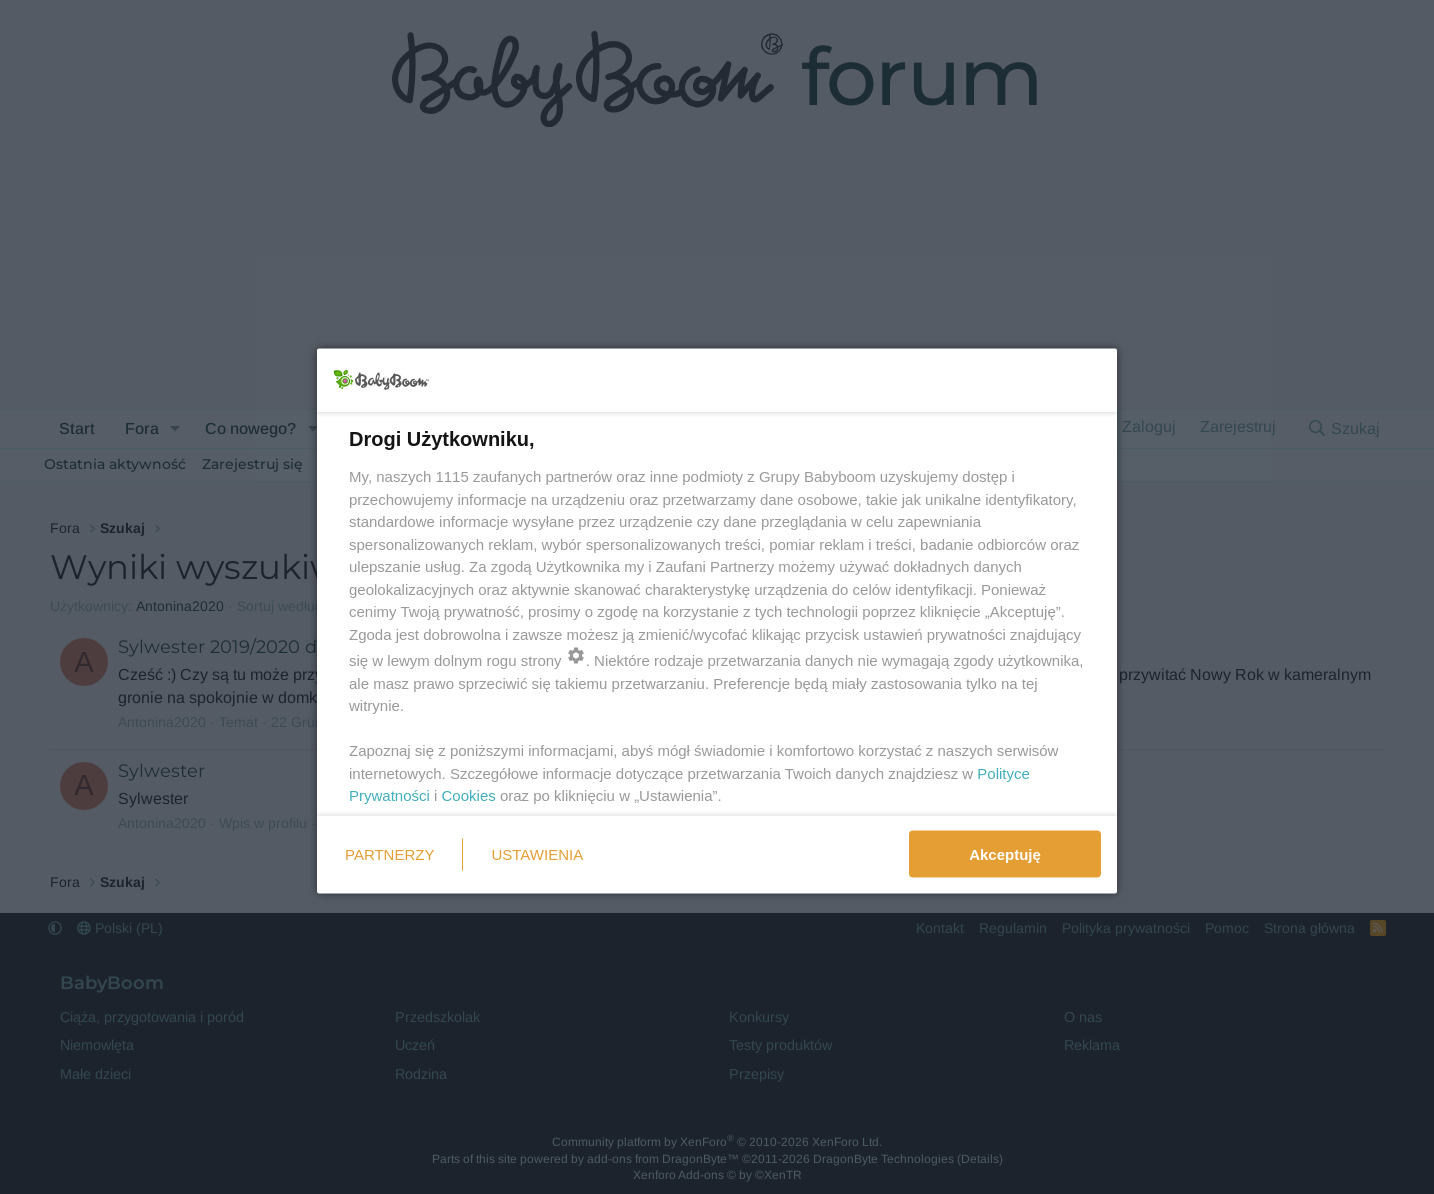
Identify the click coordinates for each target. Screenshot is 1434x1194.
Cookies (469, 795)
